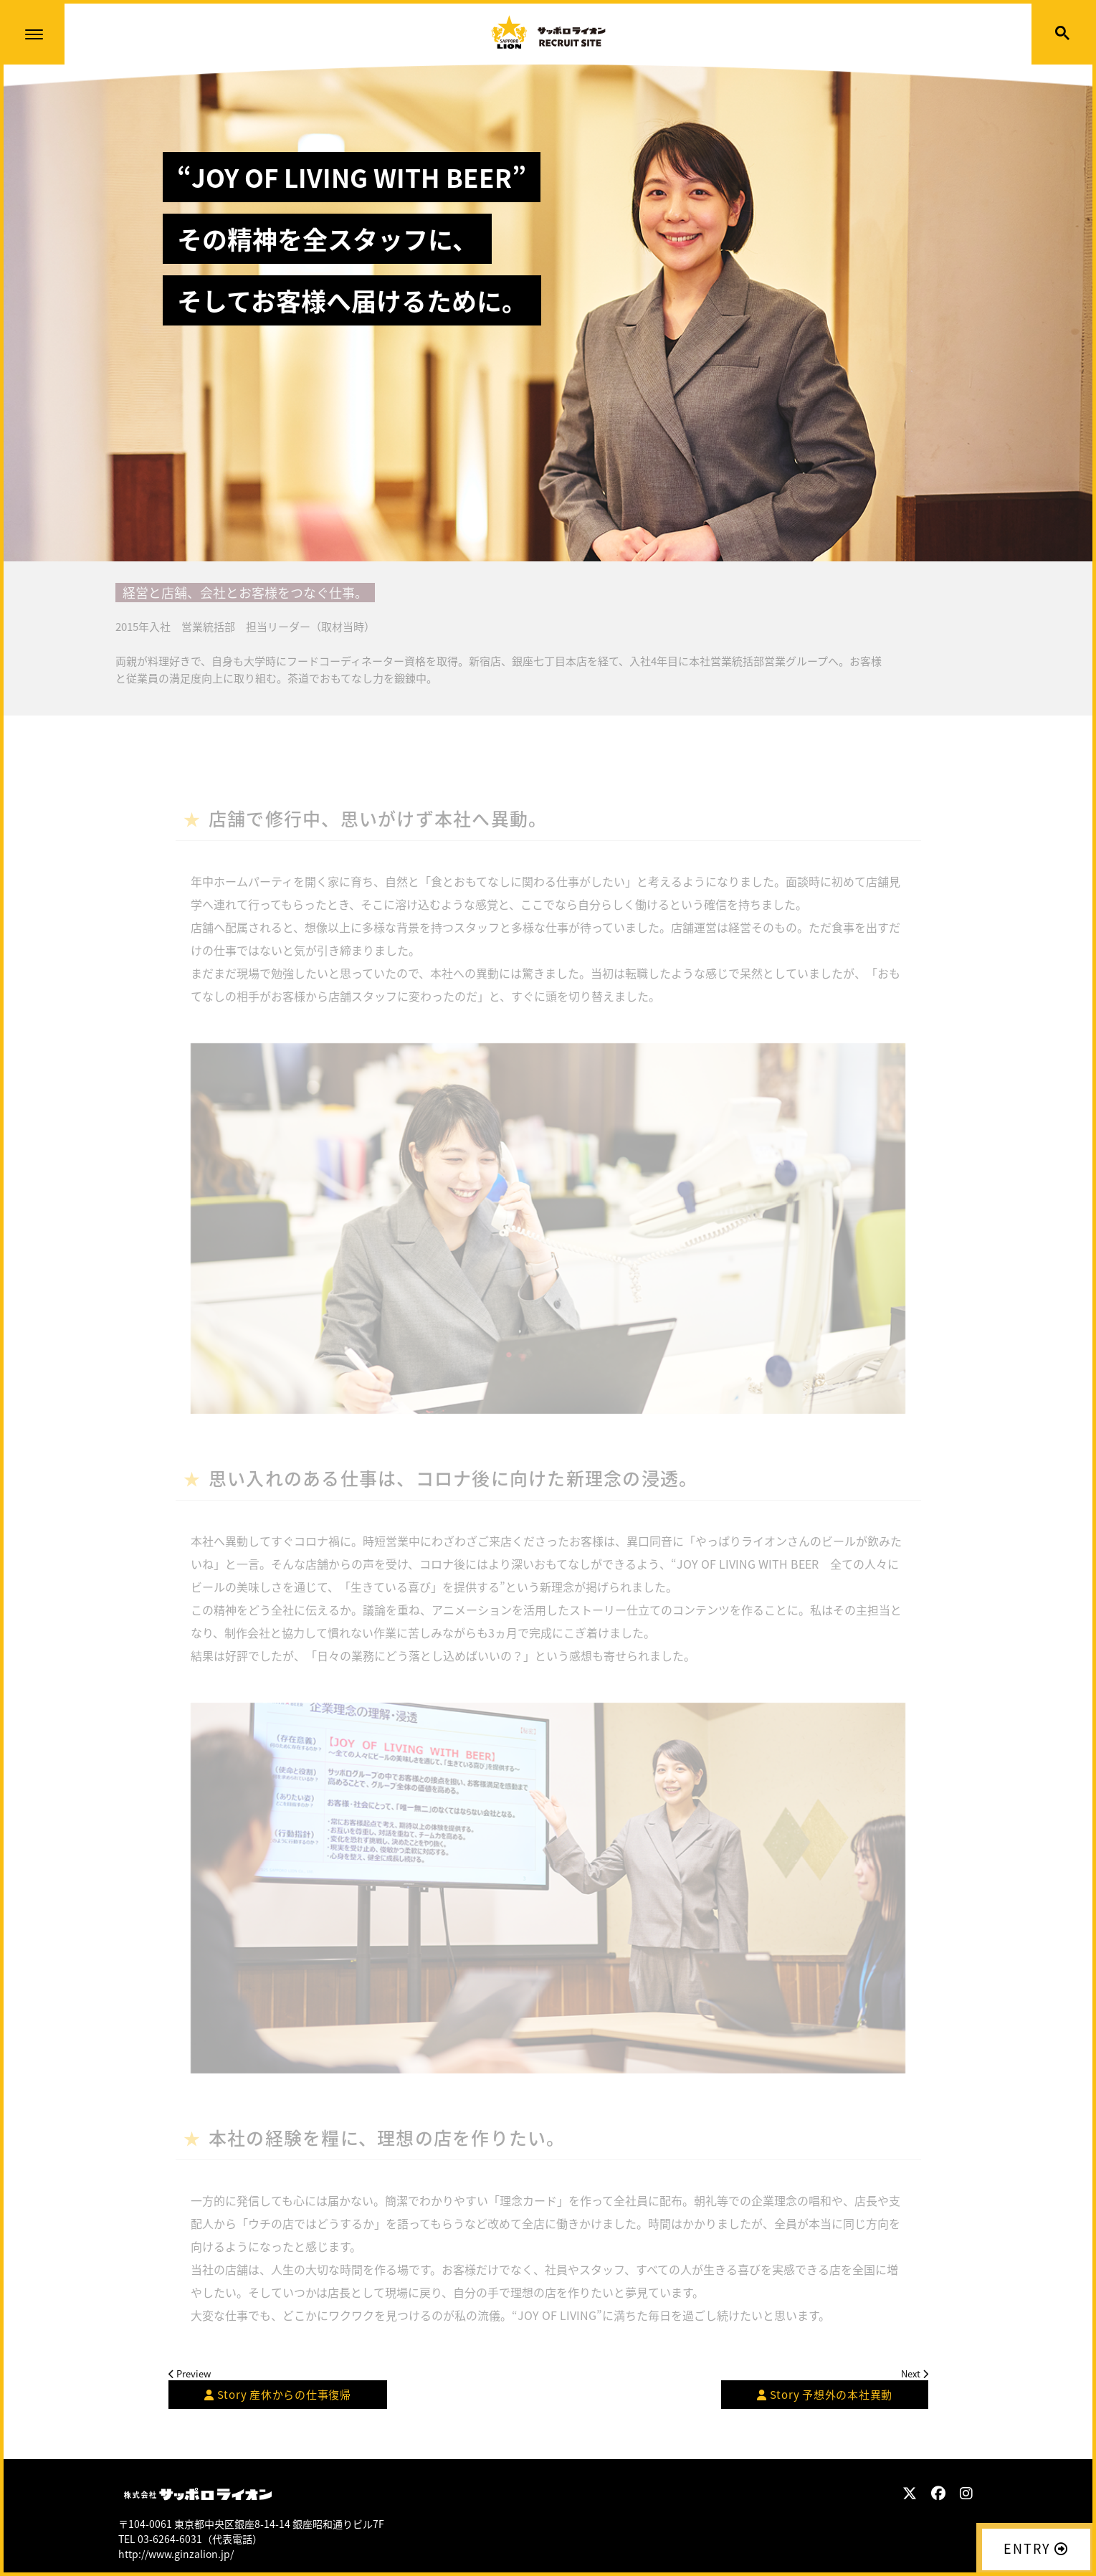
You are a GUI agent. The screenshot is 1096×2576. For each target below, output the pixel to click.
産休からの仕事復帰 (277, 2394)
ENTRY (1036, 2548)
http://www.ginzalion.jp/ (176, 2554)
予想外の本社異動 (824, 2394)
